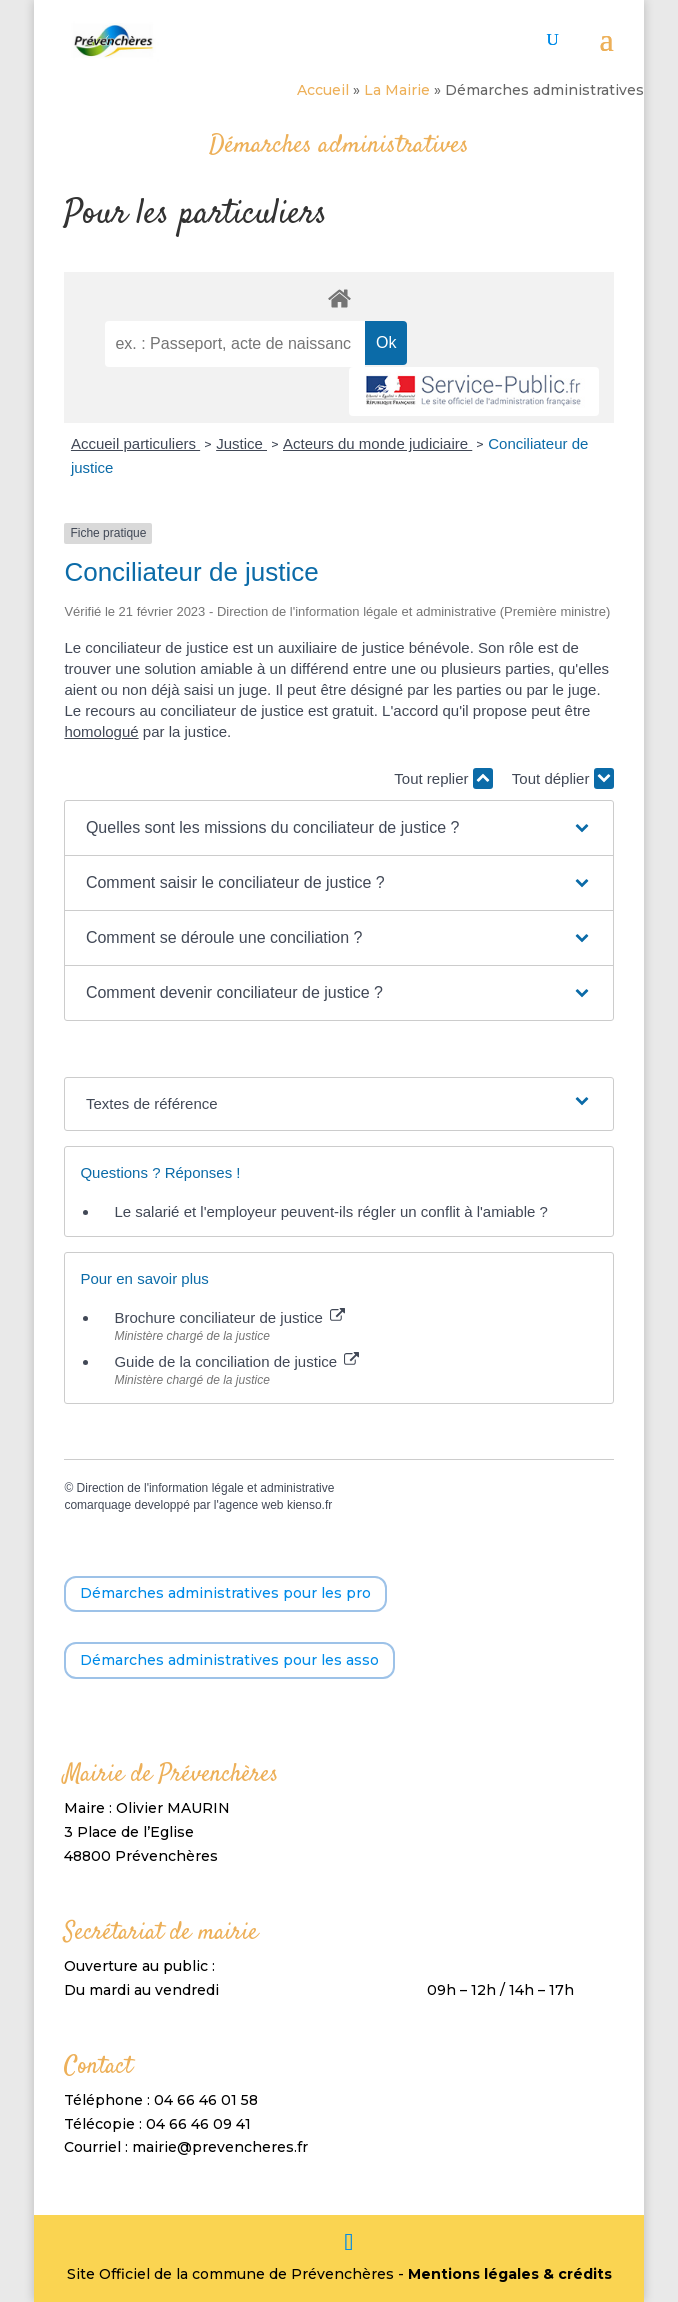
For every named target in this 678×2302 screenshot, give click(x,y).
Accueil (323, 90)
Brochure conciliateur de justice (229, 1317)
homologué (101, 731)
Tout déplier (563, 778)
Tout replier (443, 778)
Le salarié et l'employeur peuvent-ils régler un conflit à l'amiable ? (330, 1211)
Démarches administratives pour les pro (225, 1593)
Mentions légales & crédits (510, 2274)
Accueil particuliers (135, 443)
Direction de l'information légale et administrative (206, 1488)
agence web (251, 1505)
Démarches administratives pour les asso (229, 1660)
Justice (241, 443)
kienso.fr (309, 1505)
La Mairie (397, 90)
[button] (339, 828)
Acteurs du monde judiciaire (377, 443)
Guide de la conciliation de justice (236, 1361)
